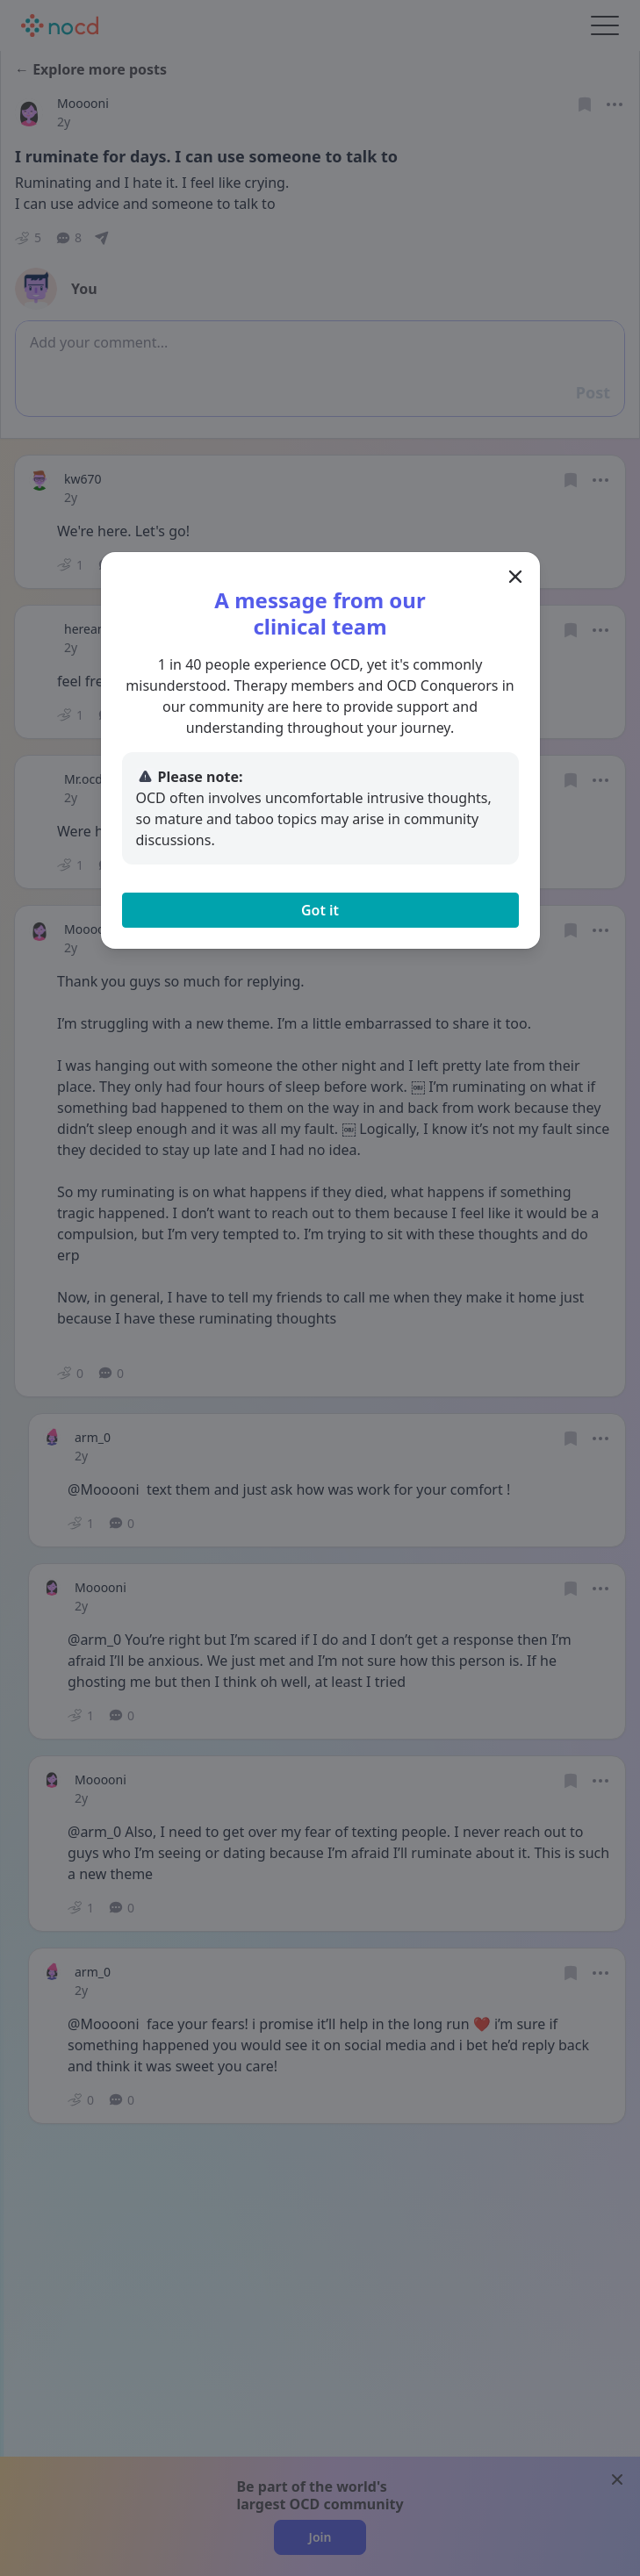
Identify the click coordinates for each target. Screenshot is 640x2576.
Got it (320, 910)
